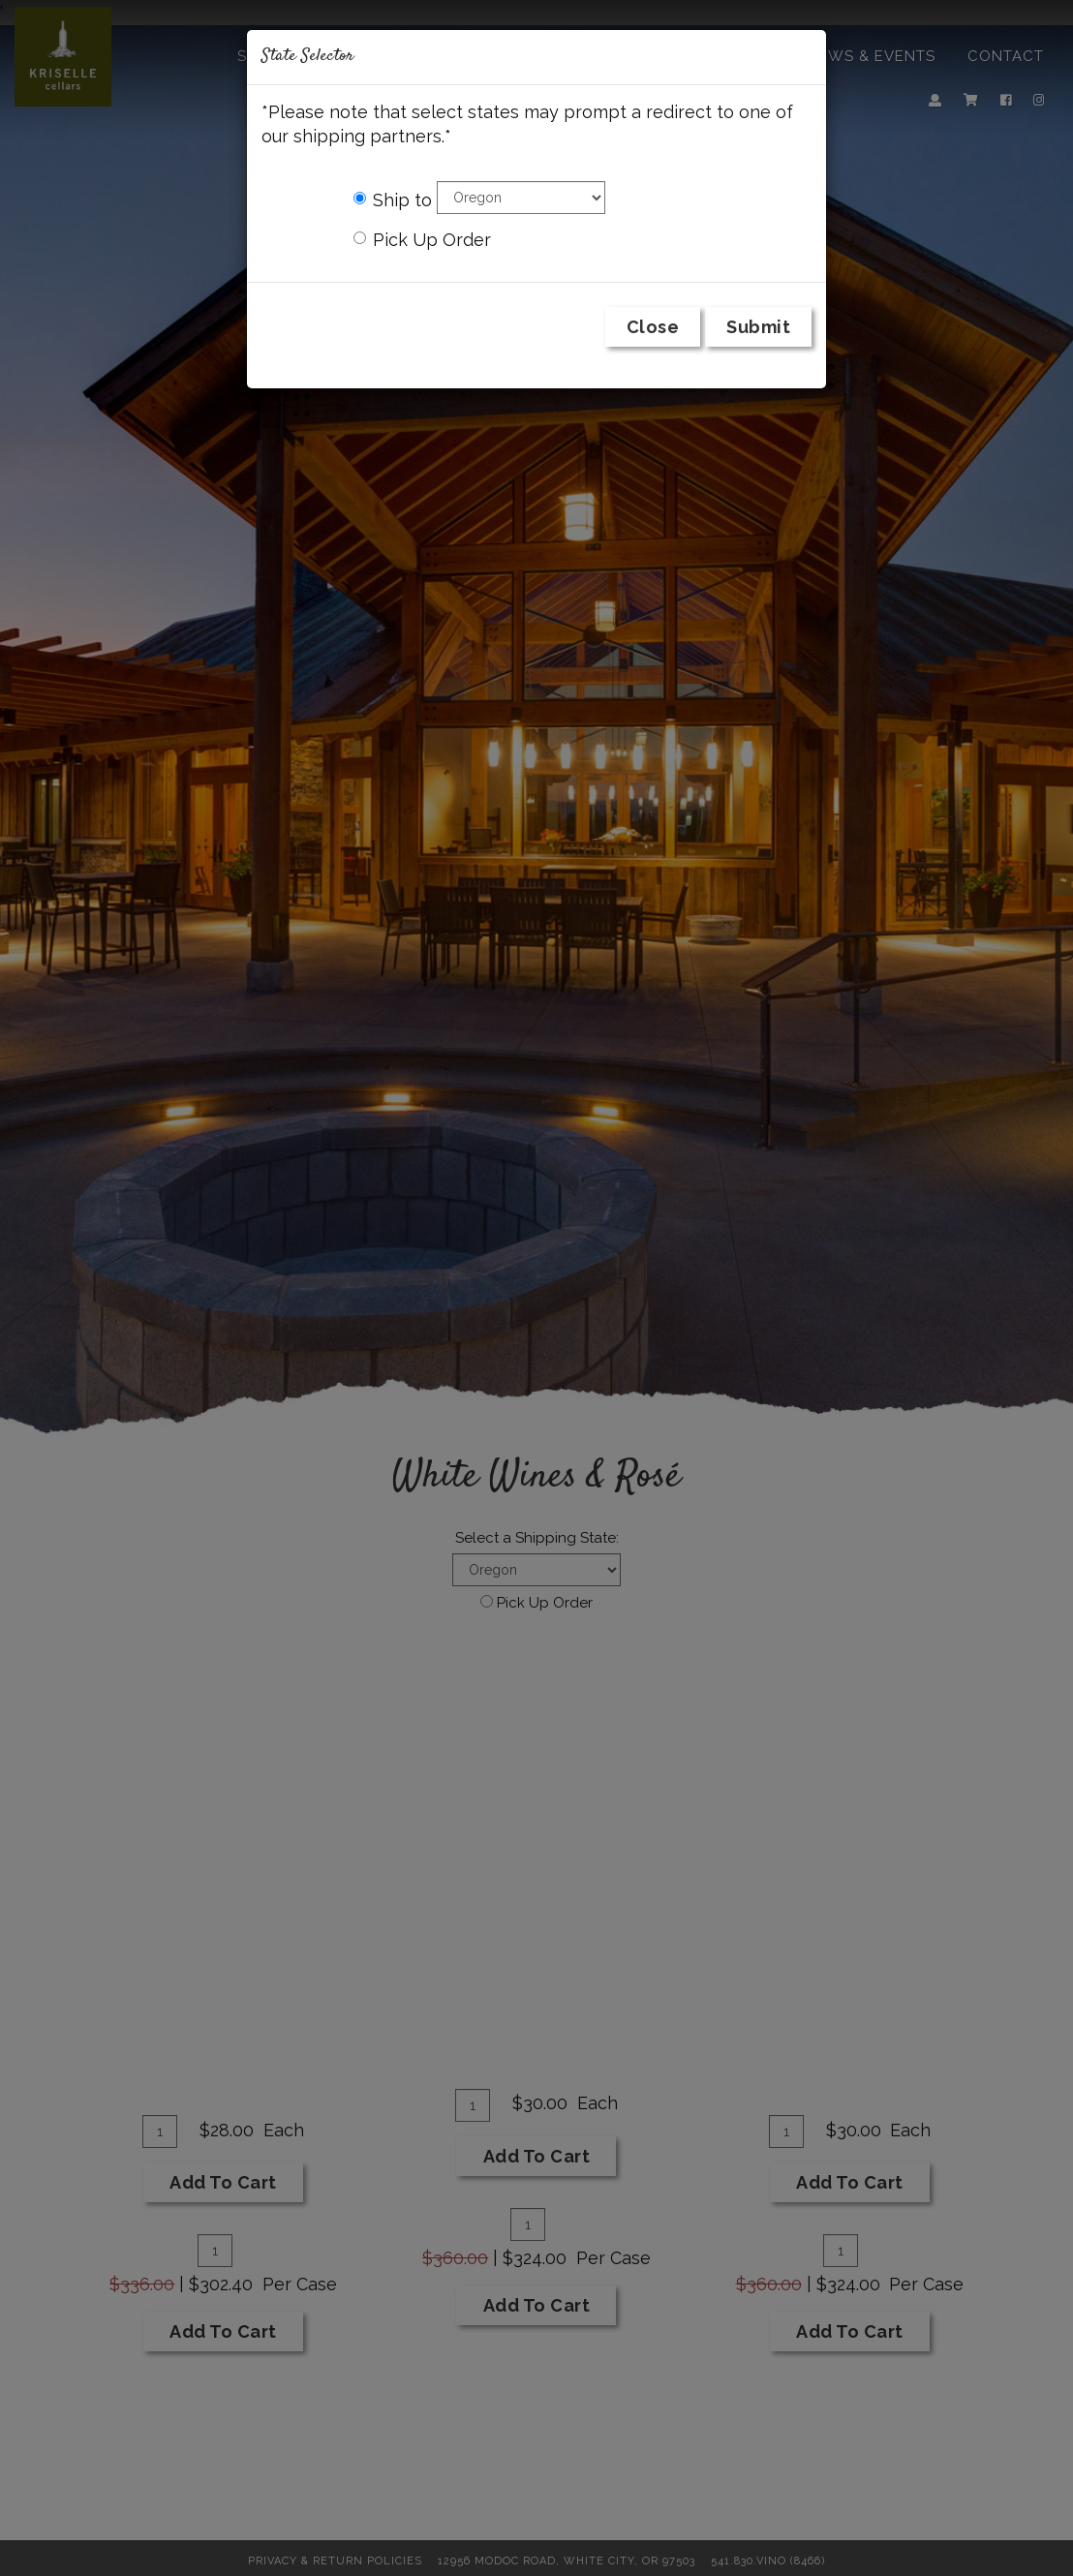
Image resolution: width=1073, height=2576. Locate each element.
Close (653, 327)
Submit (758, 327)
